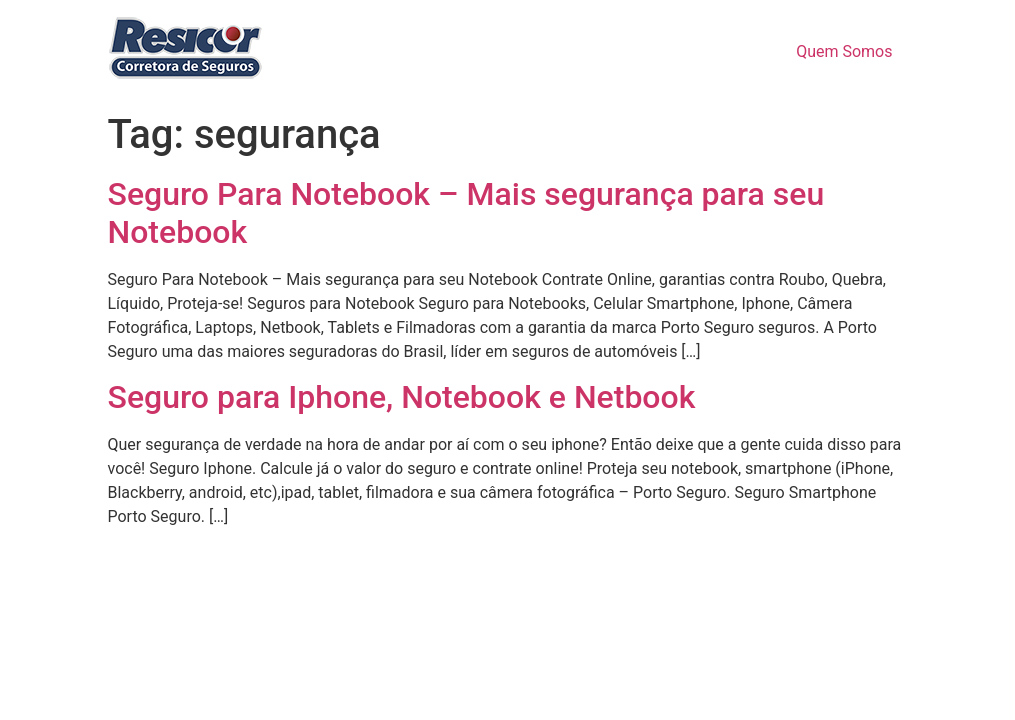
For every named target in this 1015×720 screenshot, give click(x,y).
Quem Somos (844, 51)
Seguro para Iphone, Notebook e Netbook (402, 397)
